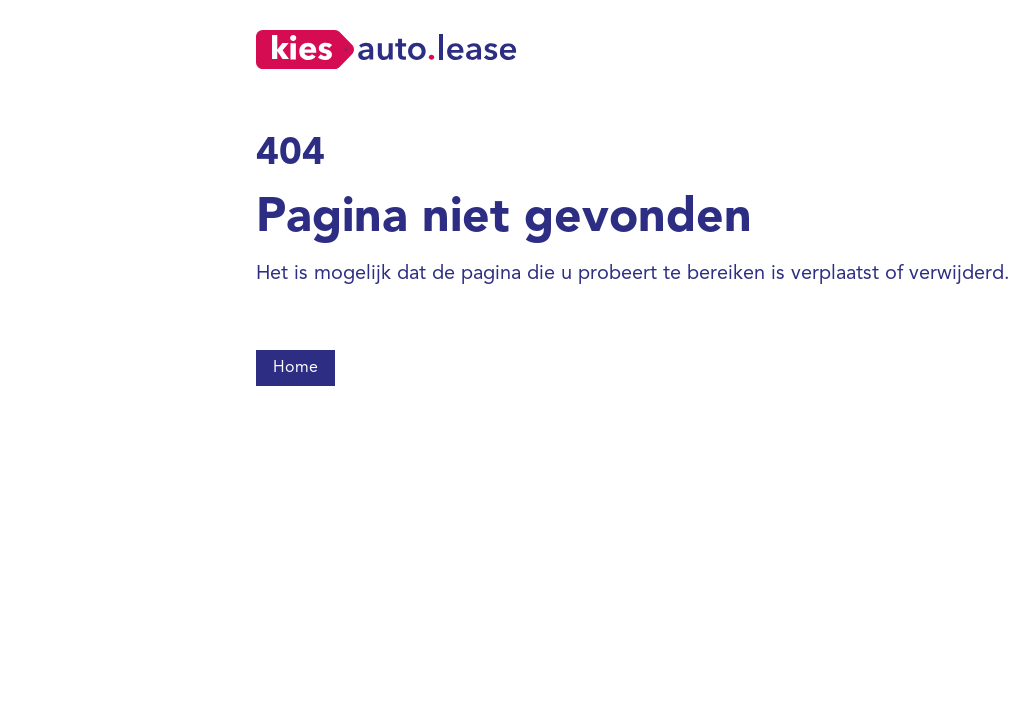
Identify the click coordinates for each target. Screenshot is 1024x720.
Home (295, 368)
